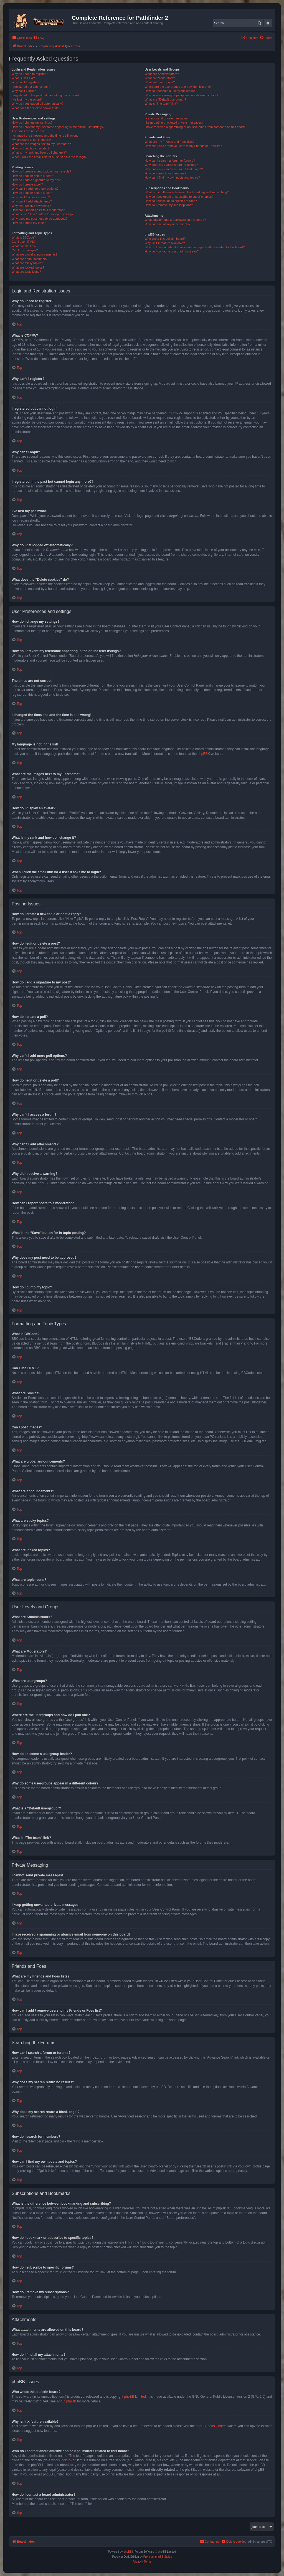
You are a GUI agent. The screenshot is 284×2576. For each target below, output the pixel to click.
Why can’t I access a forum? (31, 197)
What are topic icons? (26, 271)
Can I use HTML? (24, 241)
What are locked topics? (28, 267)
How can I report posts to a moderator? (38, 210)
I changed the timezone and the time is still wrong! (45, 135)
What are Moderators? (159, 78)
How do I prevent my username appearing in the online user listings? (58, 127)
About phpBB (66, 2401)
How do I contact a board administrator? (171, 251)
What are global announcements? (34, 254)
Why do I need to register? (29, 74)
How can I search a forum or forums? (169, 160)
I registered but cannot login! (31, 86)
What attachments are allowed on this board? (175, 219)
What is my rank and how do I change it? (39, 152)
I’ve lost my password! (27, 99)
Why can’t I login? (24, 90)
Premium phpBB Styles (157, 2556)
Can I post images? (25, 250)
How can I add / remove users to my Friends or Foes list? (183, 145)
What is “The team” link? (161, 103)
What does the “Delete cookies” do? (36, 108)
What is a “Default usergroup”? (165, 99)
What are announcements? (30, 259)
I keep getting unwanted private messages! (173, 122)
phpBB (202, 754)
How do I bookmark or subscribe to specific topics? (178, 196)
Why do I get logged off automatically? (37, 103)
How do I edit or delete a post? (32, 175)
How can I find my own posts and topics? (172, 177)
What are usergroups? (159, 82)
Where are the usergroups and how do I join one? (178, 86)
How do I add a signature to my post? (37, 180)
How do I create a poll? (27, 184)
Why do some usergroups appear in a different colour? (181, 95)
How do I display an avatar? (30, 148)
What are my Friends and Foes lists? (169, 141)
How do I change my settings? (32, 122)
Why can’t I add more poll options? (35, 188)
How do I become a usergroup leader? (170, 90)
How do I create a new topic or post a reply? (41, 171)
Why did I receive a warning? (31, 205)
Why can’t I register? (25, 82)
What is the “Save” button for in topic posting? (42, 214)
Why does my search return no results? (170, 164)
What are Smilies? (24, 246)
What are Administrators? (161, 74)
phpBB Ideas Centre (211, 2426)
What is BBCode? (24, 237)
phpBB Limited (135, 2397)
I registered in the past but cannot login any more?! (46, 95)
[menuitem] (38, 37)
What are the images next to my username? (41, 144)
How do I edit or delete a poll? (32, 192)
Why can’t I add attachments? (32, 201)
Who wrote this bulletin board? (165, 238)
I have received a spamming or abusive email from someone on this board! (194, 127)
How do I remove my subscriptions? (168, 205)
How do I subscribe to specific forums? (170, 200)
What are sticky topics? (27, 263)
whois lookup (60, 2460)
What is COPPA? (23, 78)
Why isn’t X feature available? (164, 243)
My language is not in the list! (31, 139)
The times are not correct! (29, 131)
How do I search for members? (165, 173)
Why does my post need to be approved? (39, 218)
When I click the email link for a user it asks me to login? (49, 157)
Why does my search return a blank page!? (173, 169)
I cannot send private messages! (166, 118)
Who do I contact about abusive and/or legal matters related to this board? (194, 247)
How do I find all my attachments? (167, 224)
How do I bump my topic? (29, 222)
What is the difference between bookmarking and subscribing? (186, 192)
